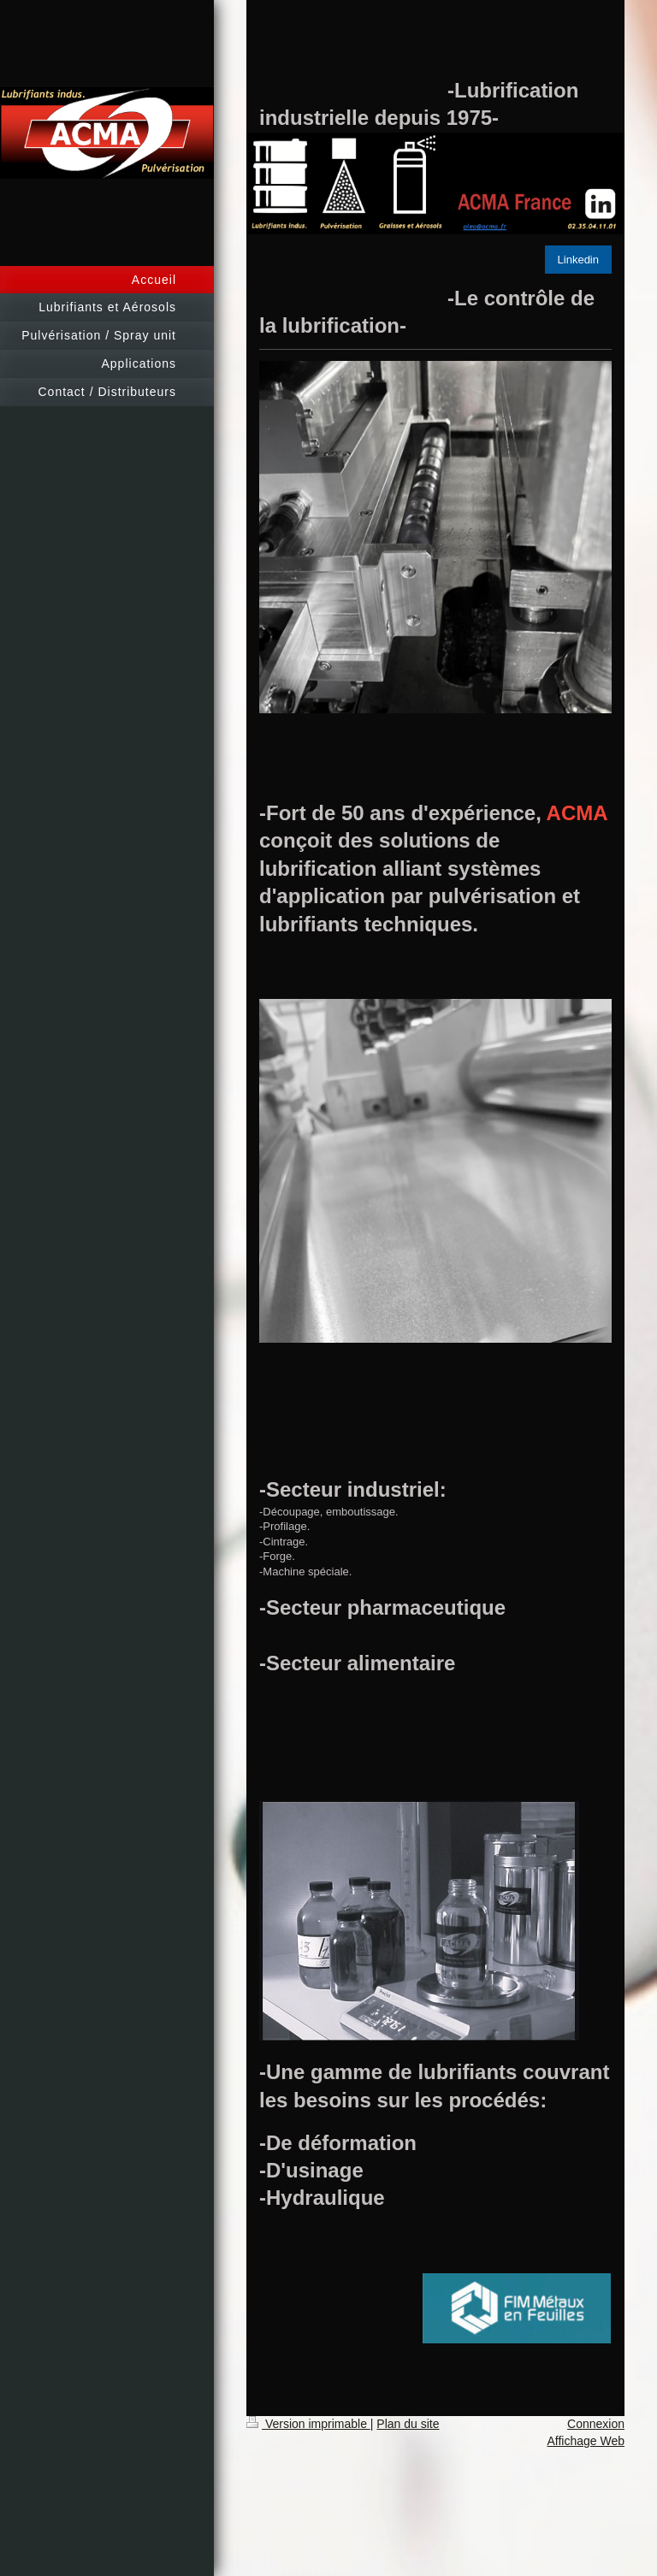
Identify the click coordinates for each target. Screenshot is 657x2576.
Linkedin (578, 259)
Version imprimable (308, 2424)
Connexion (595, 2424)
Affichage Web (585, 2441)
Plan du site (407, 2424)
